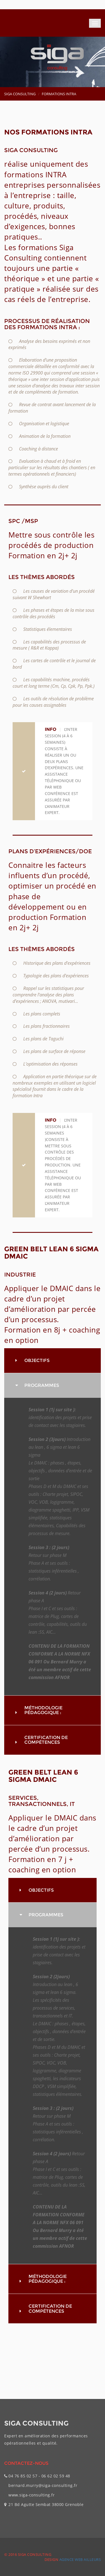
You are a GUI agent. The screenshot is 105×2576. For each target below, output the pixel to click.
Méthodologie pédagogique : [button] (43, 1710)
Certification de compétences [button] (46, 1740)
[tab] (52, 1360)
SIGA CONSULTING (20, 93)
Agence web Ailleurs (80, 2559)
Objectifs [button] (37, 1360)
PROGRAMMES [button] (41, 1385)
